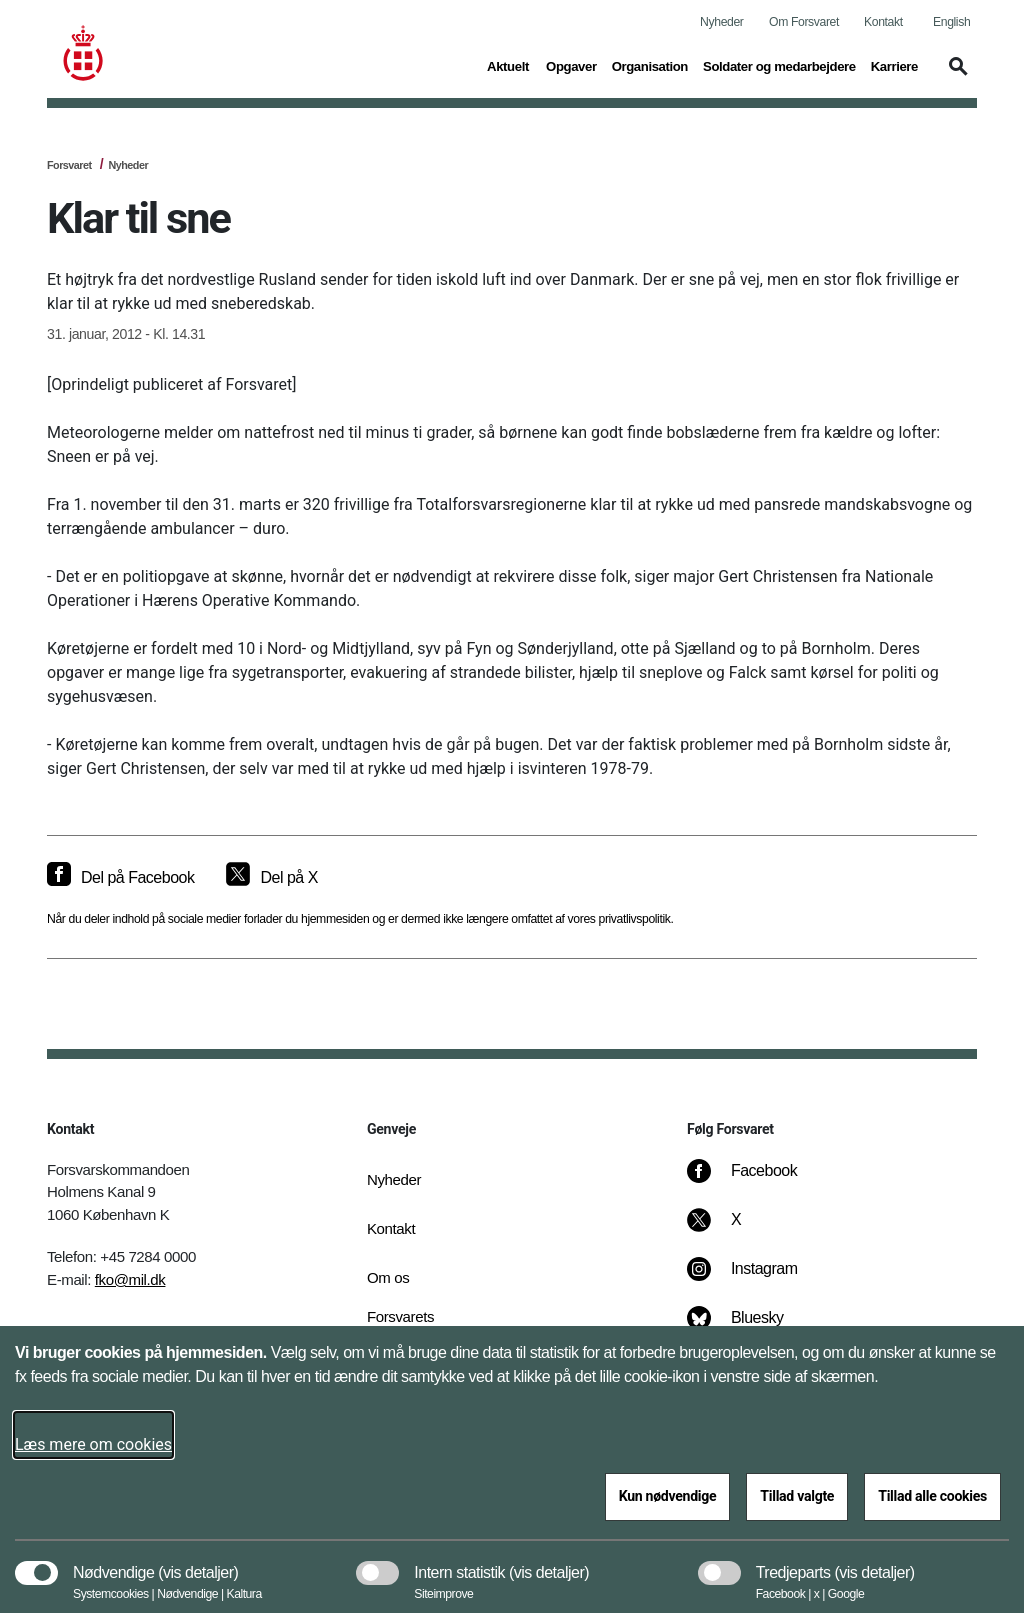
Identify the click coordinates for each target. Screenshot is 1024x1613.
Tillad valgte (797, 1496)
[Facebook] (756, 1181)
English (951, 22)
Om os (388, 1277)
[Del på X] (271, 878)
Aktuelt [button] (509, 65)
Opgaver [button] (571, 65)
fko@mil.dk (130, 1279)
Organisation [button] (650, 65)
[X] (737, 1230)
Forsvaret (69, 165)
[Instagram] (756, 1279)
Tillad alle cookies (932, 1496)
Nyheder (721, 22)
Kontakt (883, 22)
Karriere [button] (894, 65)
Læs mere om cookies (93, 1444)
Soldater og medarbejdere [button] (779, 65)
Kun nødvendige (668, 1496)
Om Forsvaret (804, 22)
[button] (955, 76)
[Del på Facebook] (120, 878)
